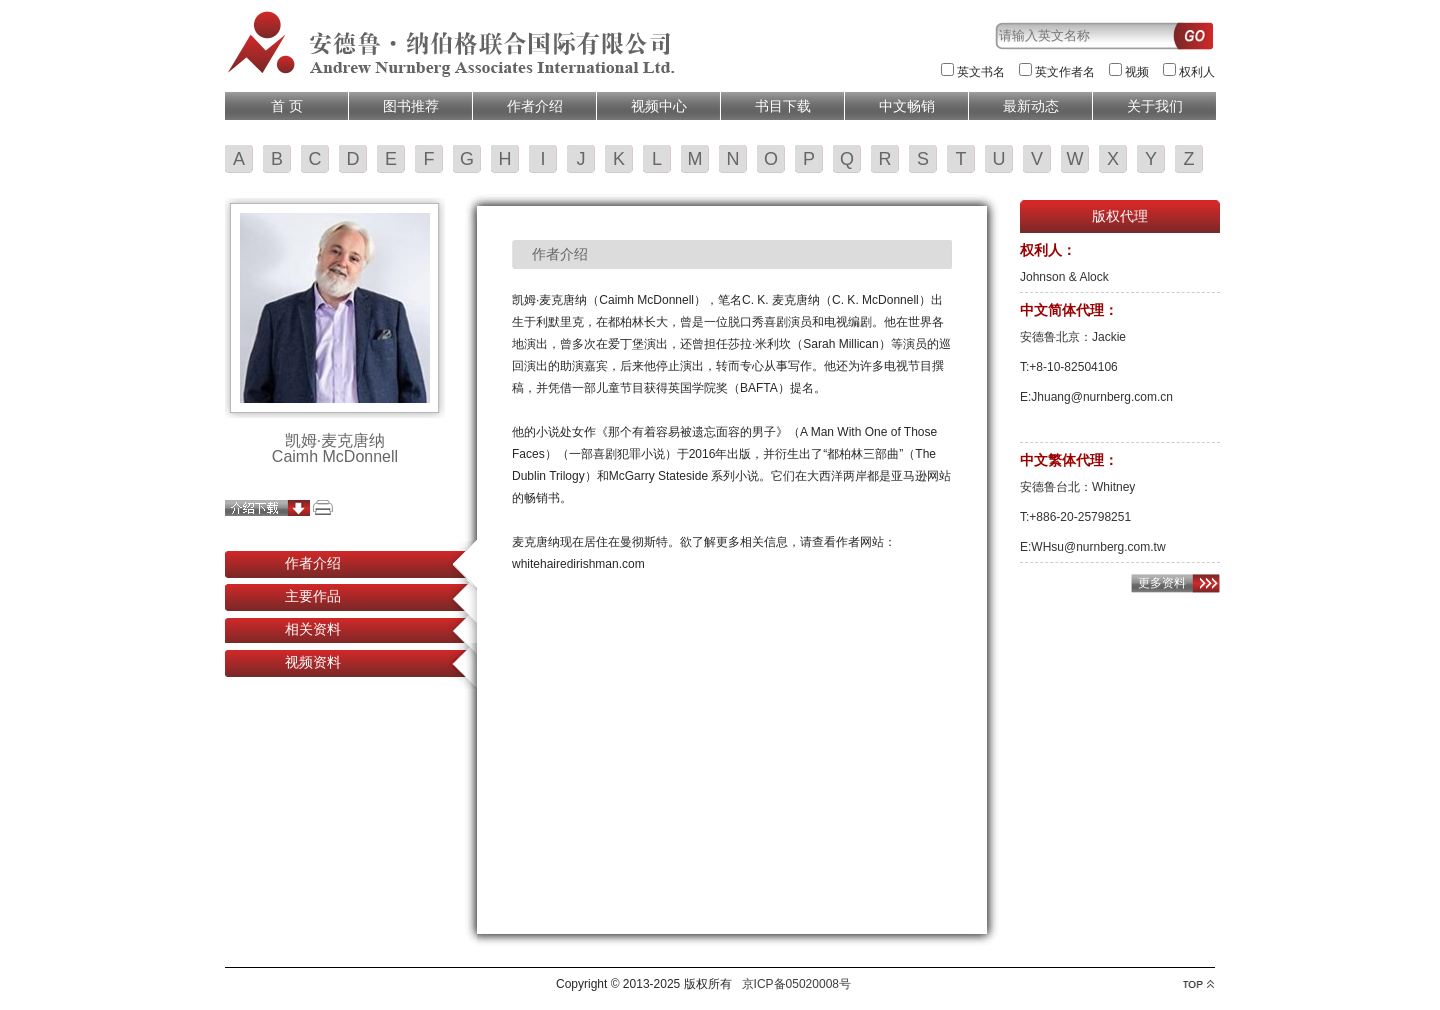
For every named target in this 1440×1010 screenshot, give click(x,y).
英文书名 (981, 72)
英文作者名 (1065, 72)
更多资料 (1162, 583)
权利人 (1197, 72)
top (1198, 984)
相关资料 (313, 629)
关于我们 (1155, 106)
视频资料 (313, 662)
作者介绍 (535, 106)
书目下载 (783, 106)
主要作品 (313, 596)
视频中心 (659, 106)
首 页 (287, 106)
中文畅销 (907, 106)
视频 (1137, 72)
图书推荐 (411, 106)
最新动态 (1031, 106)
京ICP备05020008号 (796, 984)
